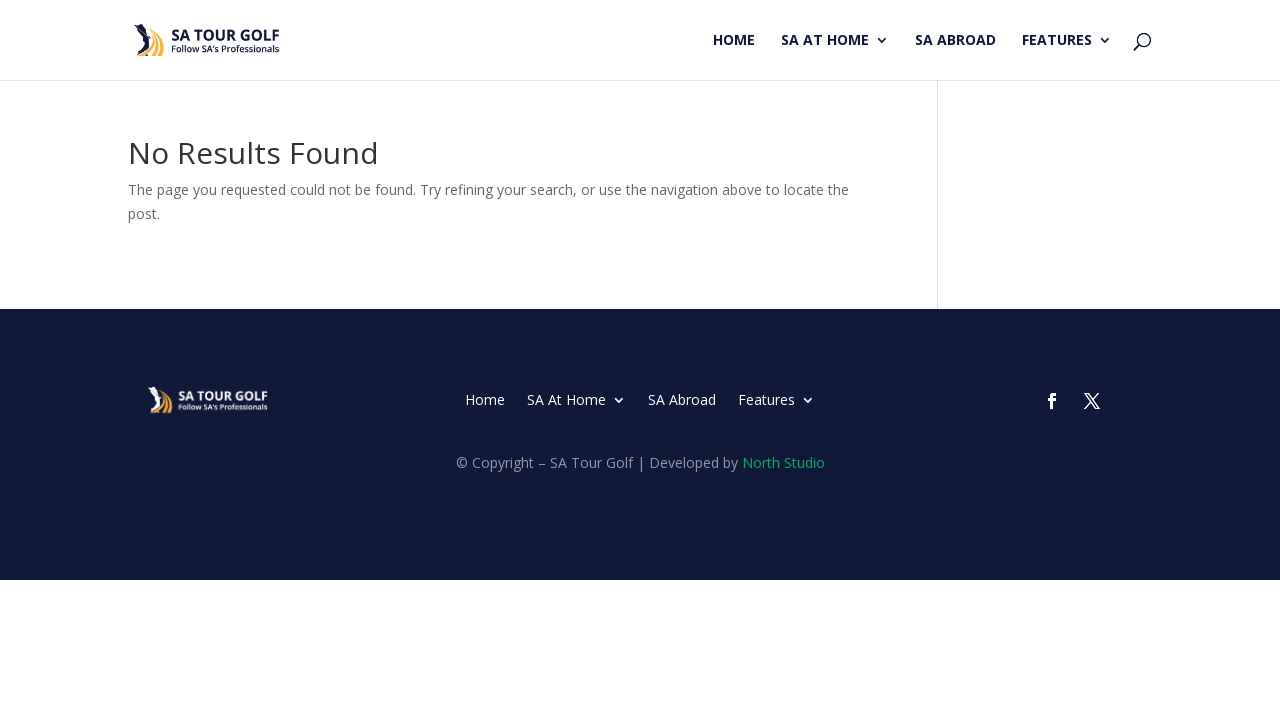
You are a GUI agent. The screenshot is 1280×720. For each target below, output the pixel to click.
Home (734, 41)
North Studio (783, 462)
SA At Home (825, 41)
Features (1057, 41)
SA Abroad (955, 41)
